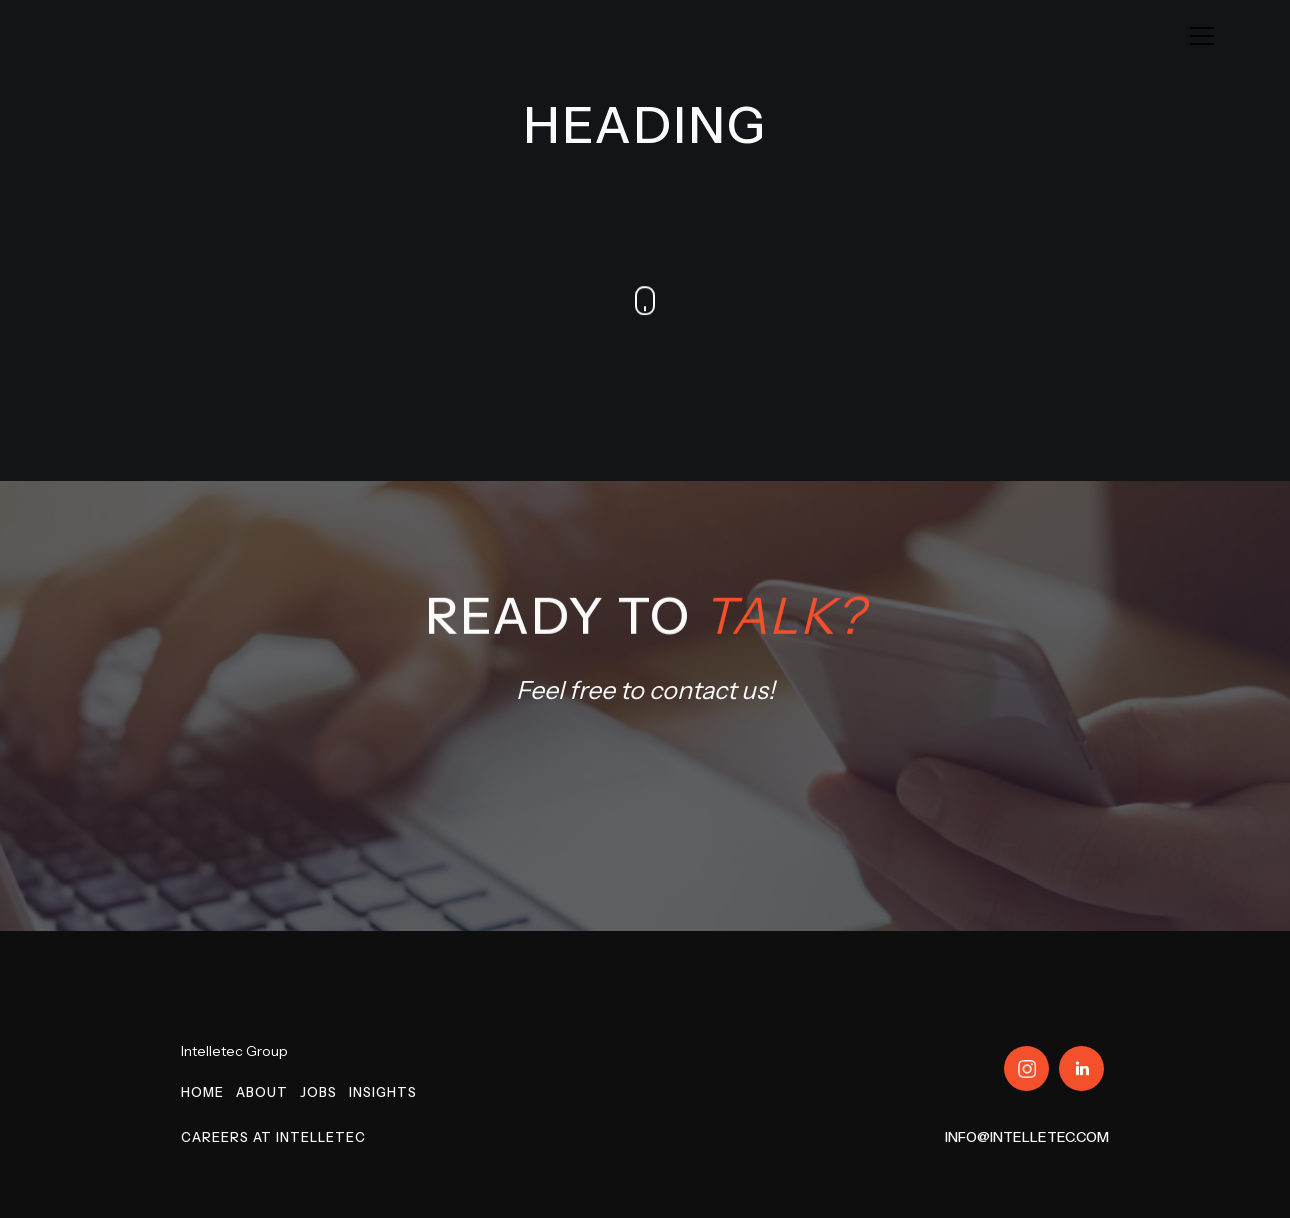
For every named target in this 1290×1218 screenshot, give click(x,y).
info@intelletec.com (1027, 1137)
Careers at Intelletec (273, 1137)
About (262, 1092)
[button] (1202, 36)
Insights (383, 1092)
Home (202, 1092)
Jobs (318, 1092)
